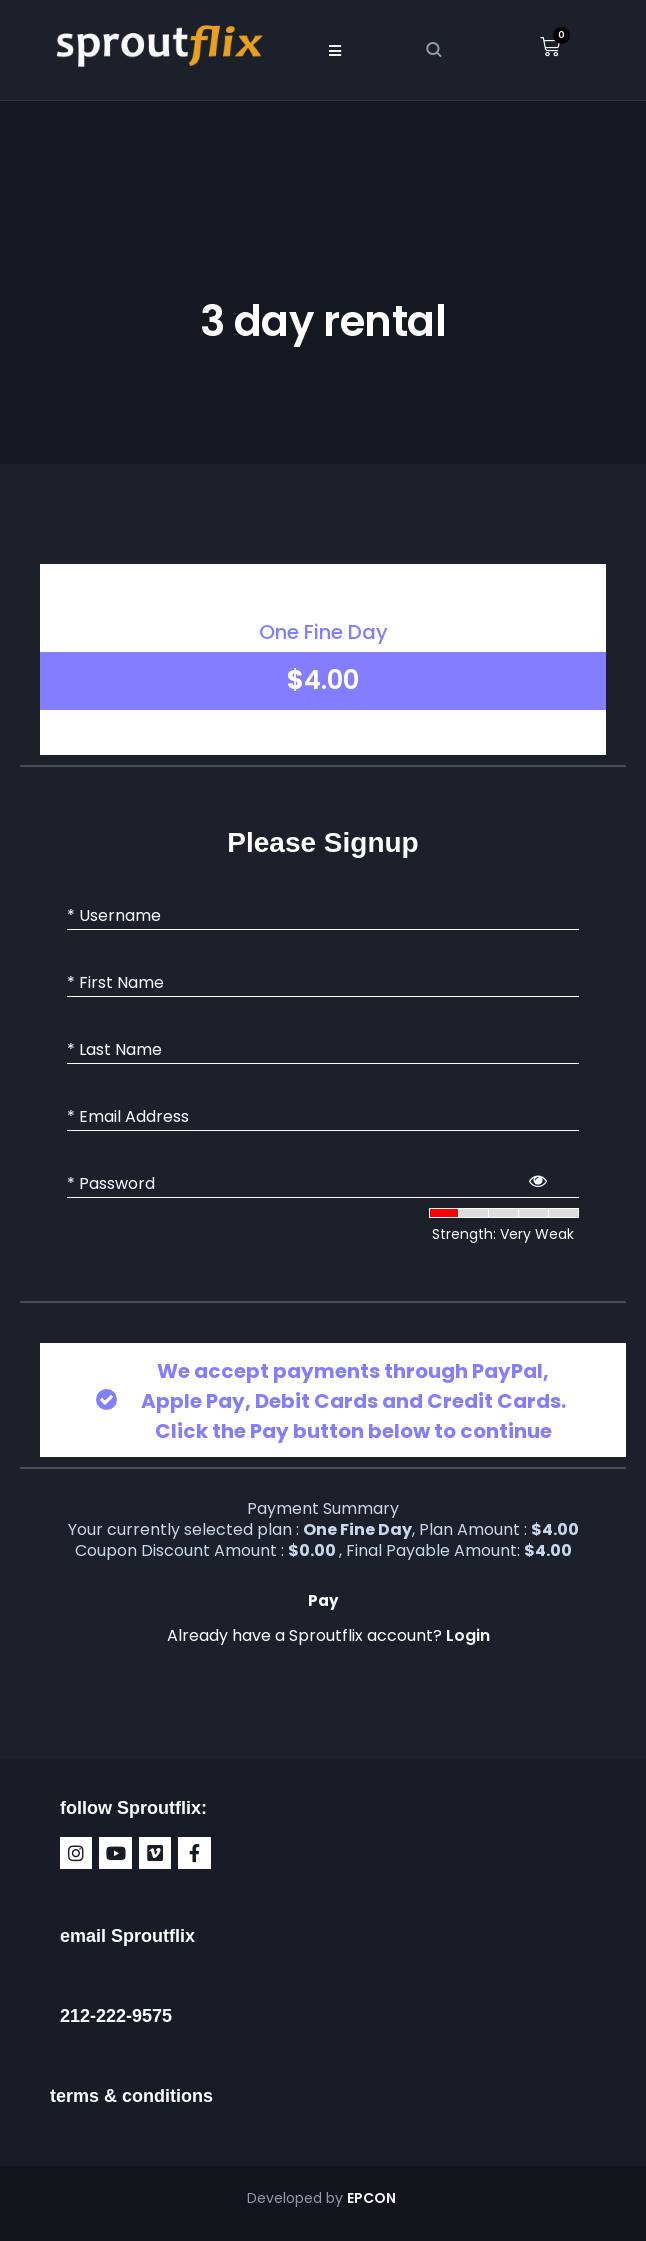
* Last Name (114, 1050)
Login (468, 1635)
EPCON (373, 2198)
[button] (335, 50)
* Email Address (128, 1117)
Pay (323, 1600)
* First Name (115, 983)
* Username (114, 916)
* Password (111, 1184)
